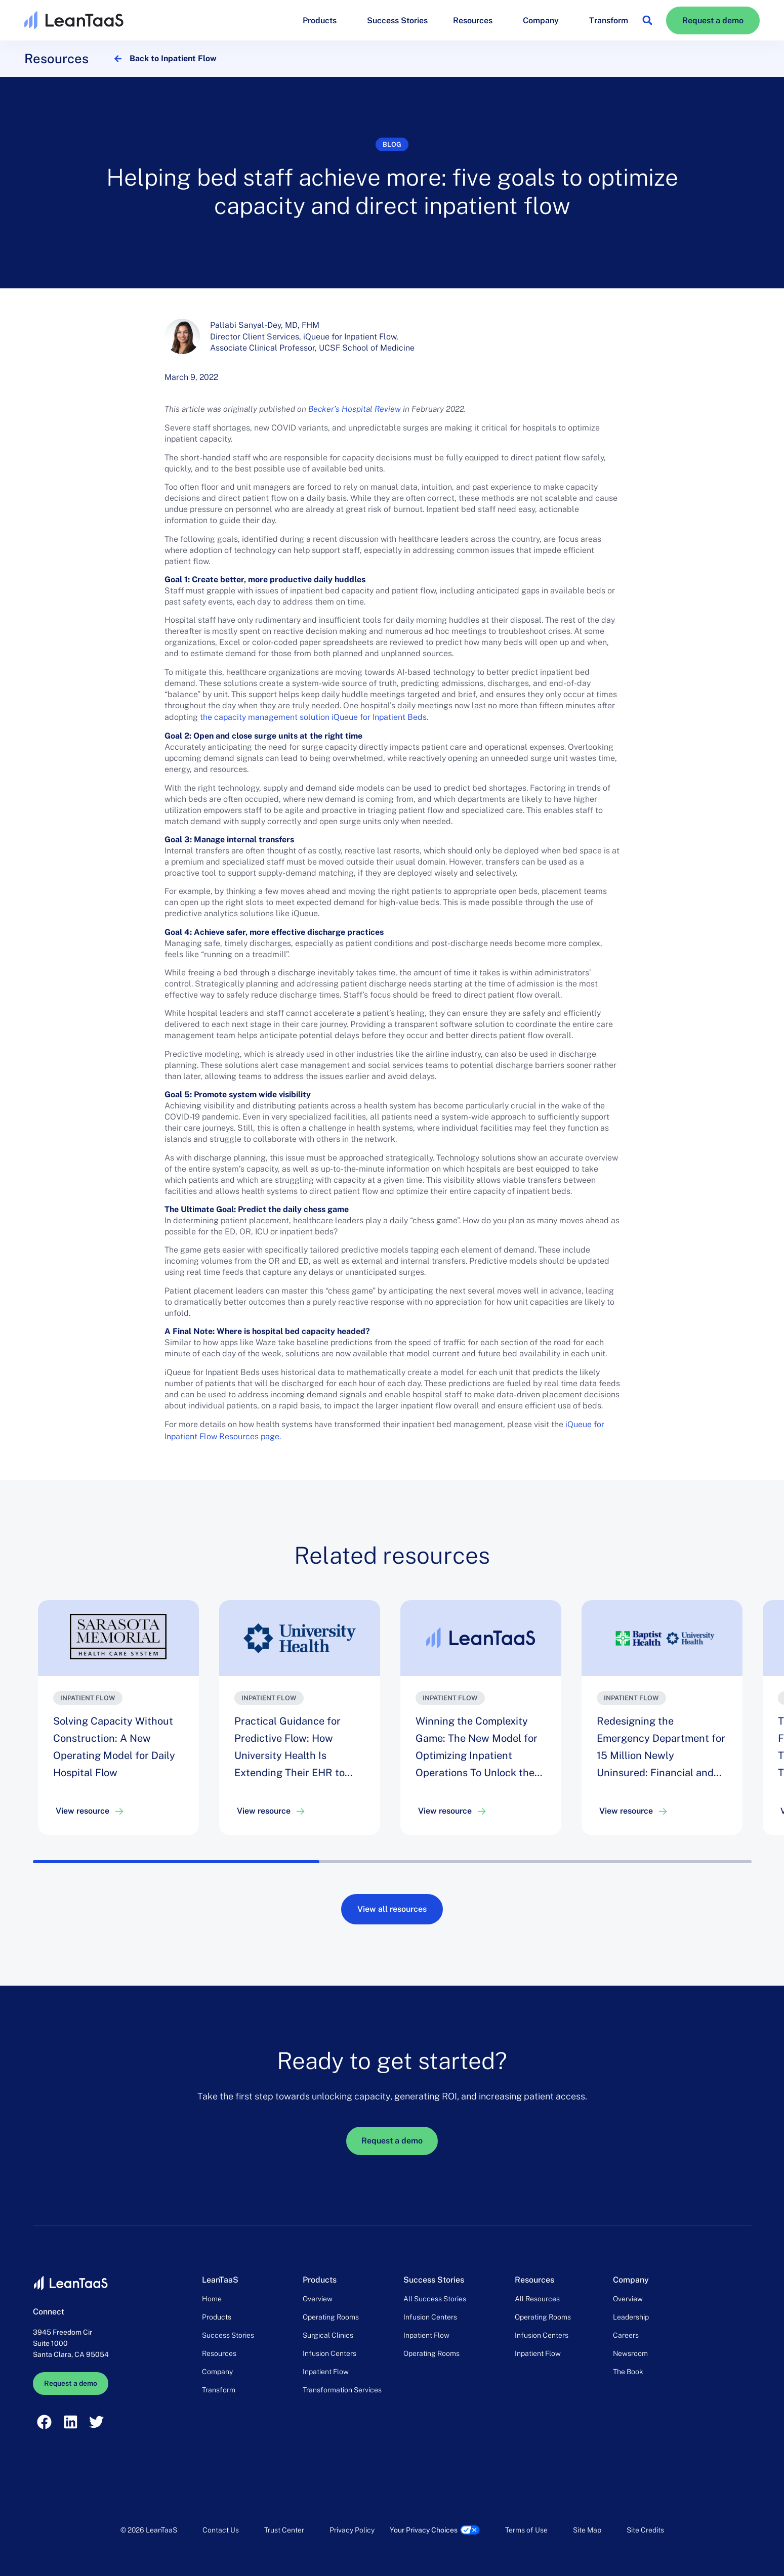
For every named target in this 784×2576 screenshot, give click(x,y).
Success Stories (397, 20)
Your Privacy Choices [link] (424, 2530)
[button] (647, 20)
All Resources (537, 2299)
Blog (392, 144)
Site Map (587, 2530)
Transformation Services (342, 2390)
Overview (318, 2299)
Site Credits (645, 2530)
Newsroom (630, 2353)
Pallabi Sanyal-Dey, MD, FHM (264, 325)
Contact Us (220, 2530)
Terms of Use (526, 2530)
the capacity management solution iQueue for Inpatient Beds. (314, 717)
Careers (626, 2335)
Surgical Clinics (328, 2335)
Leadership (631, 2317)
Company (543, 20)
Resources (475, 20)
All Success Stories (434, 2299)
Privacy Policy (352, 2530)
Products (322, 20)
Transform (608, 20)
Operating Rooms (331, 2317)
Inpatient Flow (326, 2372)
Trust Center (284, 2530)
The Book (628, 2372)
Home (212, 2299)
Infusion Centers (329, 2353)
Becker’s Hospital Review (354, 409)
